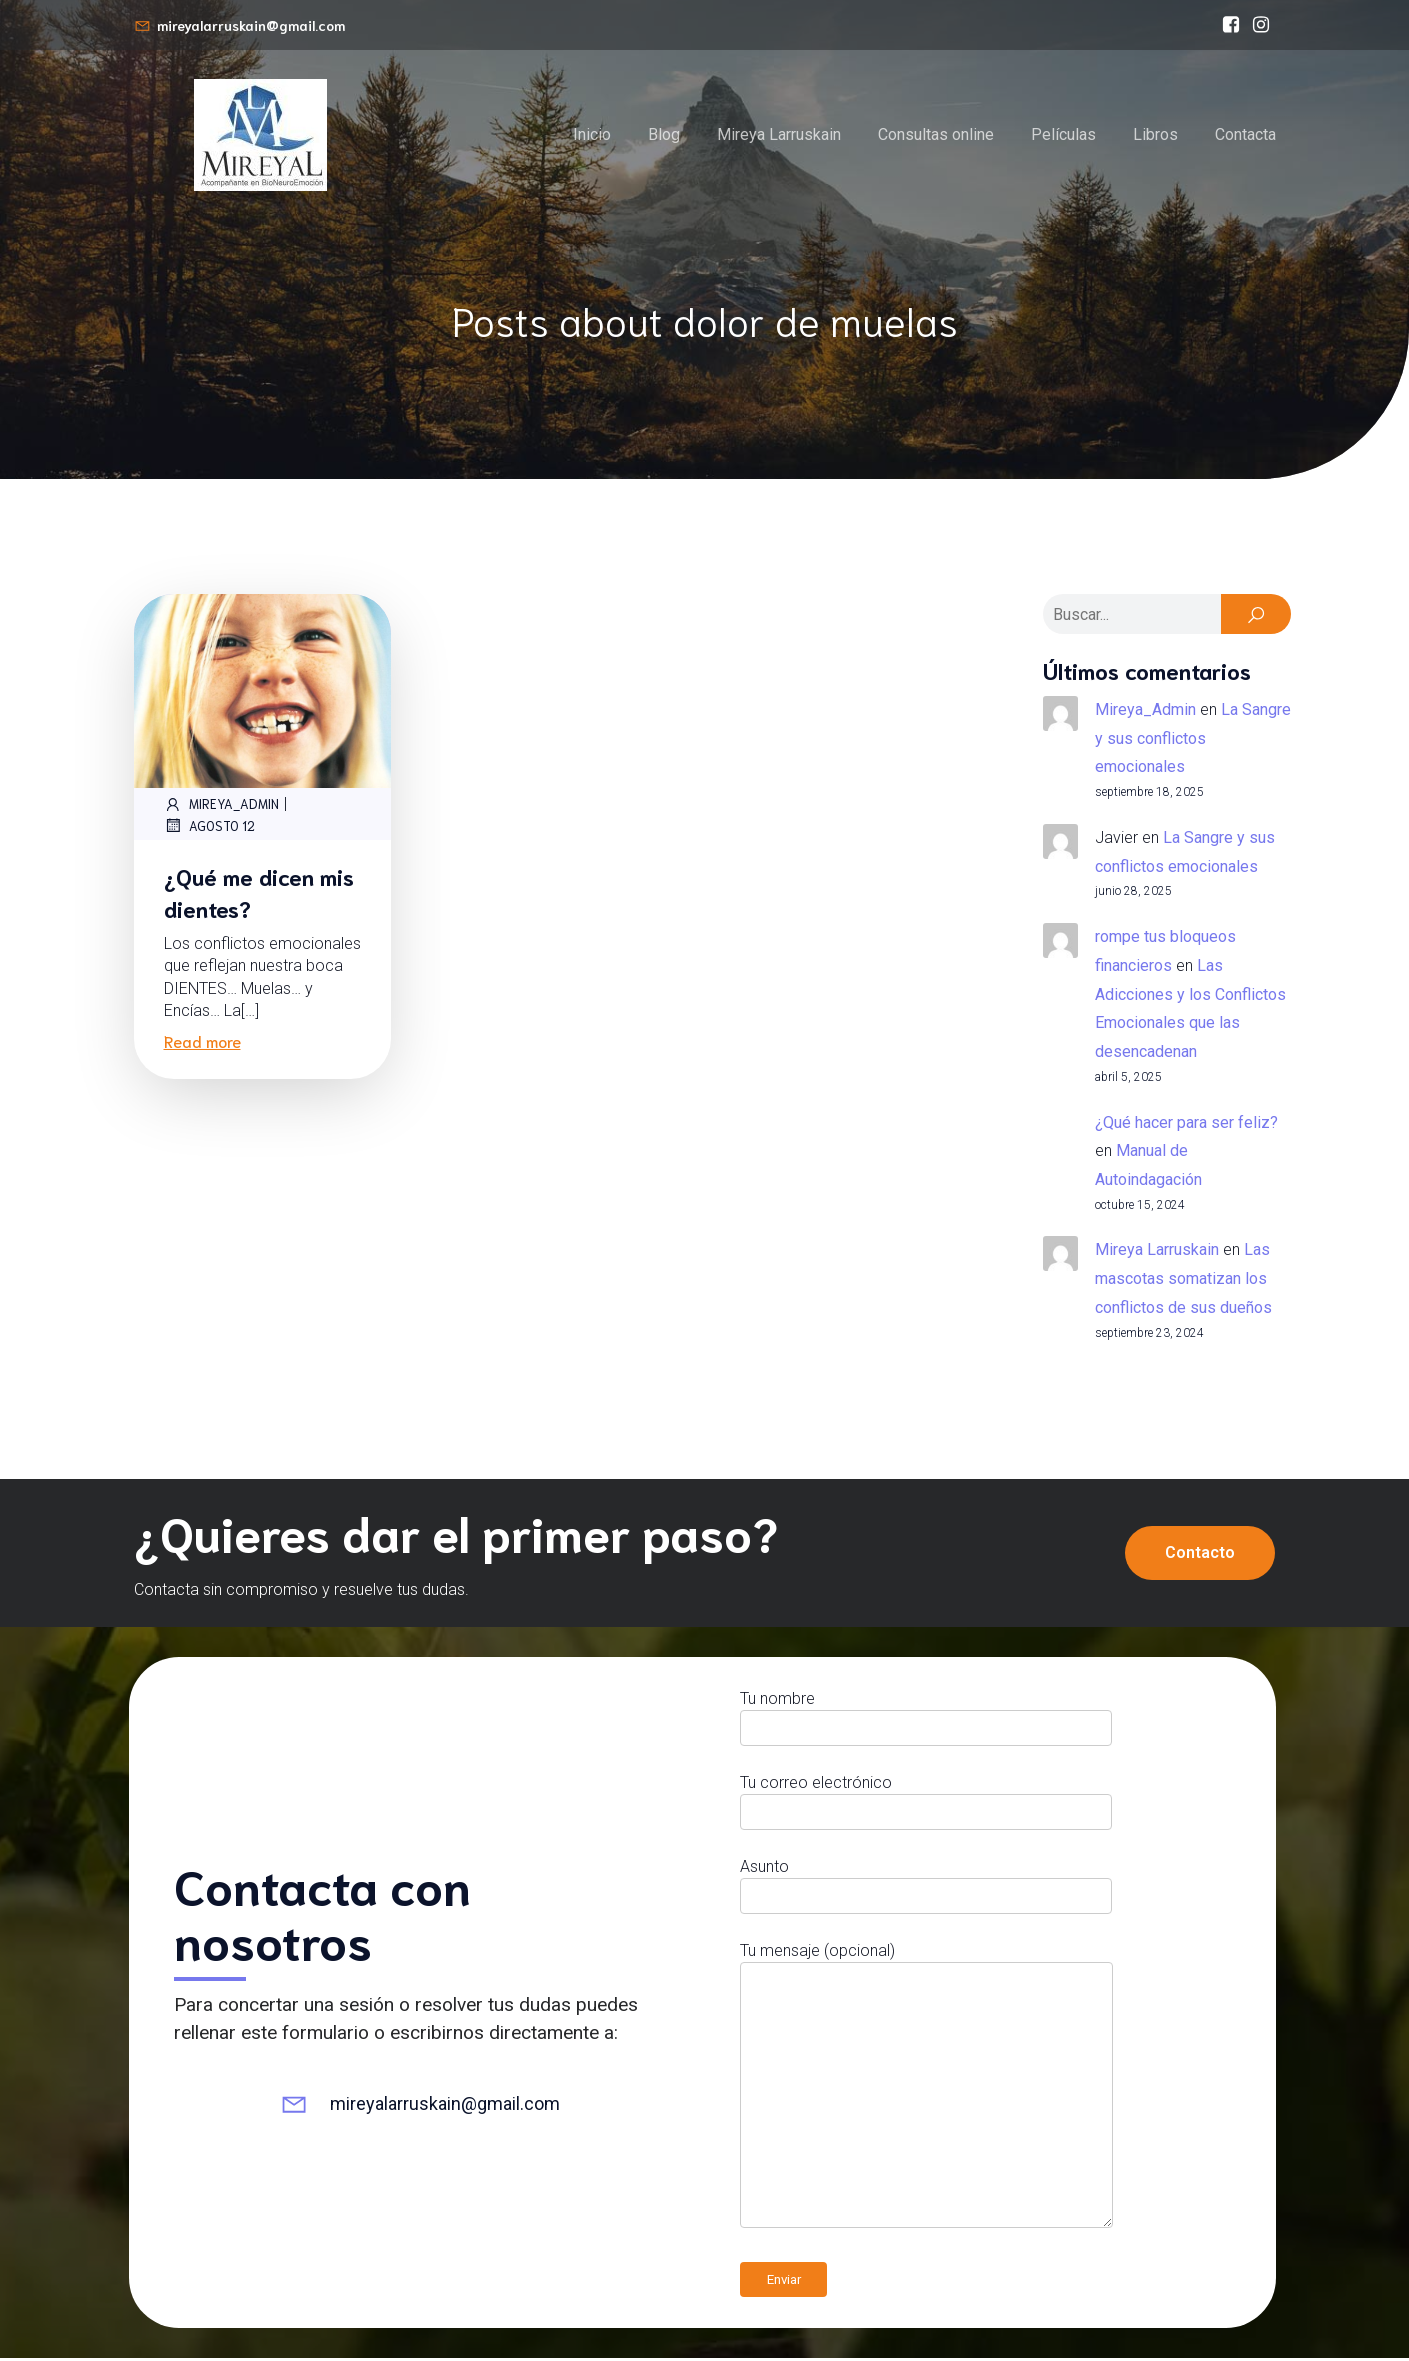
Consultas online (936, 135)
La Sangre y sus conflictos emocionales (1193, 741)
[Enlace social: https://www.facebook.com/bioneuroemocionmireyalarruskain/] (1231, 25)
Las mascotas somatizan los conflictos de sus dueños (1183, 1281)
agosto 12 (209, 828)
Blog (664, 135)
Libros (1155, 135)
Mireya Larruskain (779, 135)
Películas (1063, 135)
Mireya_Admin (221, 807)
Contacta (1245, 135)
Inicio (592, 135)
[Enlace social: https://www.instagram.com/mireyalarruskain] (1261, 25)
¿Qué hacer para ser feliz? (1186, 1125)
